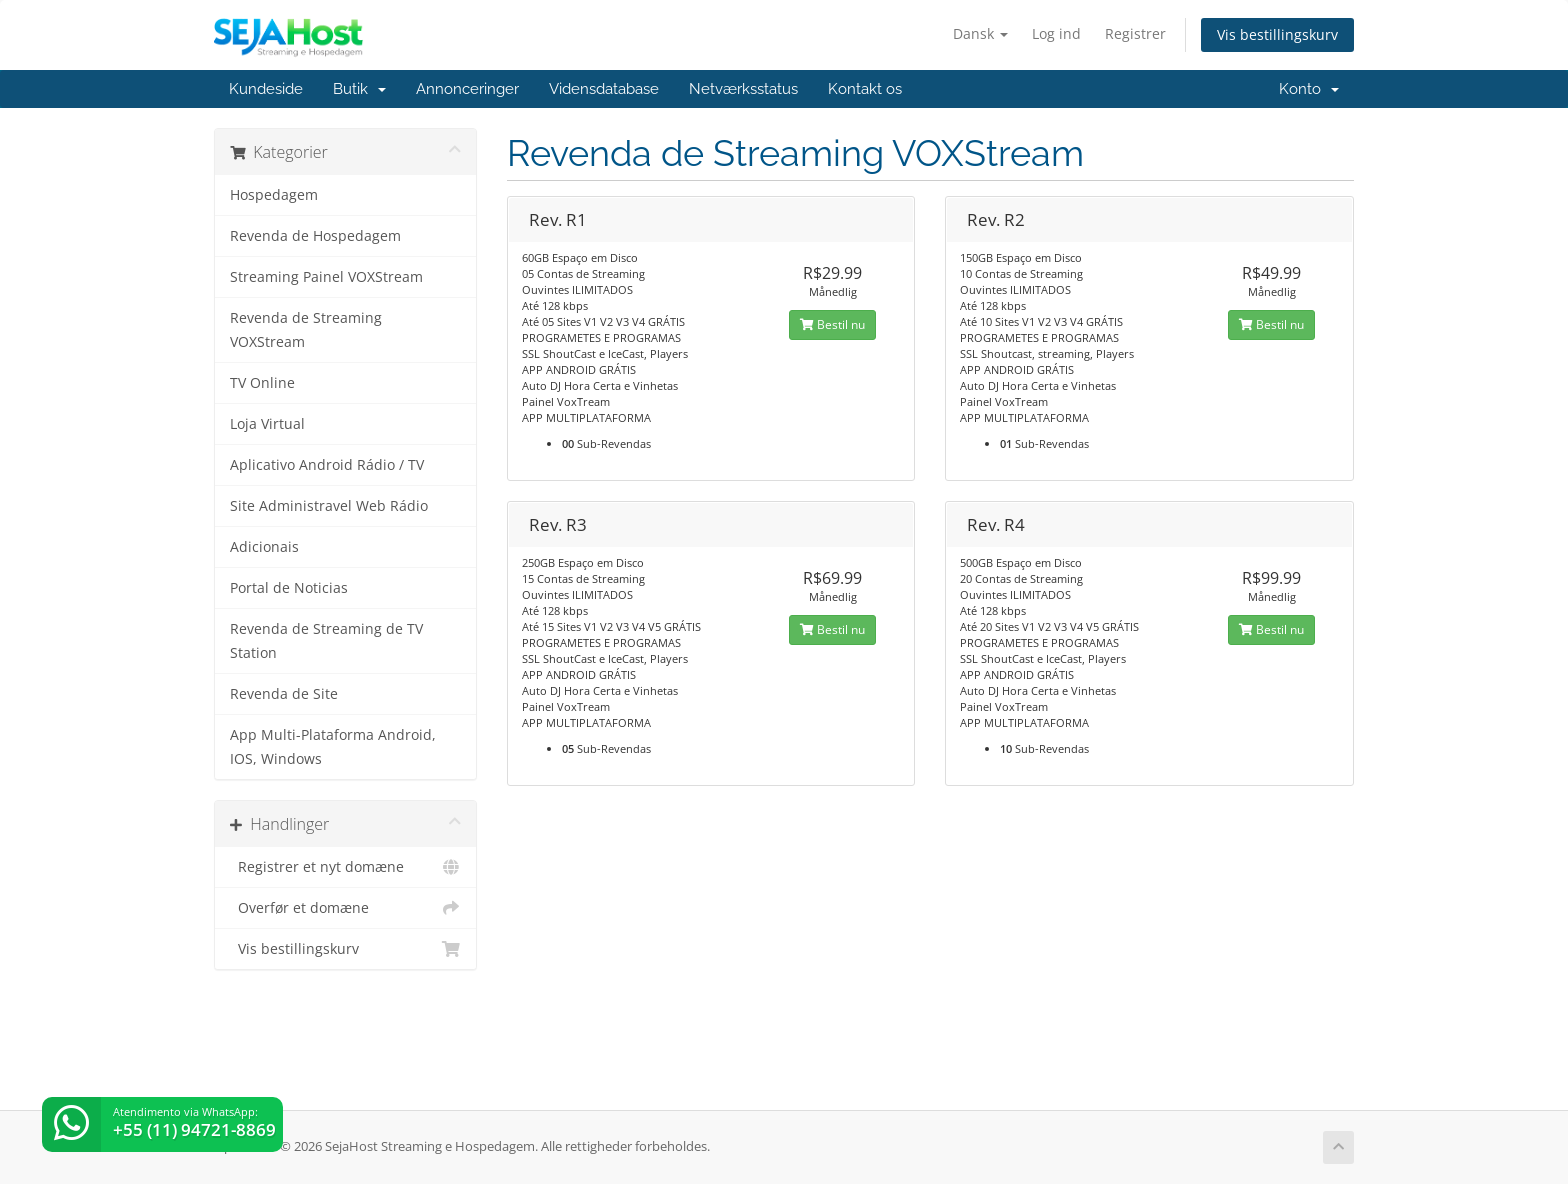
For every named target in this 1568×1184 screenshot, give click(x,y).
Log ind (1056, 33)
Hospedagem (274, 195)
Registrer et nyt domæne (345, 867)
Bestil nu (832, 324)
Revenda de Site (284, 694)
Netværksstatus (743, 89)
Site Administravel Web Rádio (329, 506)
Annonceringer (467, 89)
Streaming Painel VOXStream (326, 277)
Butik (359, 89)
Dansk (980, 33)
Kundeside (266, 89)
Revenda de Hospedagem (315, 236)
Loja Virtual (267, 424)
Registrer (1135, 33)
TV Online (262, 383)
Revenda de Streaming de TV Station (326, 641)
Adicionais (264, 547)
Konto (1309, 89)
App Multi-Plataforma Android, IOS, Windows (333, 747)
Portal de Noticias (289, 588)
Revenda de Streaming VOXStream (306, 330)
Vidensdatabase (604, 89)
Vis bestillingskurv (1277, 34)
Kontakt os (865, 89)
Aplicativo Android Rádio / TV (327, 465)
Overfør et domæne (345, 908)
